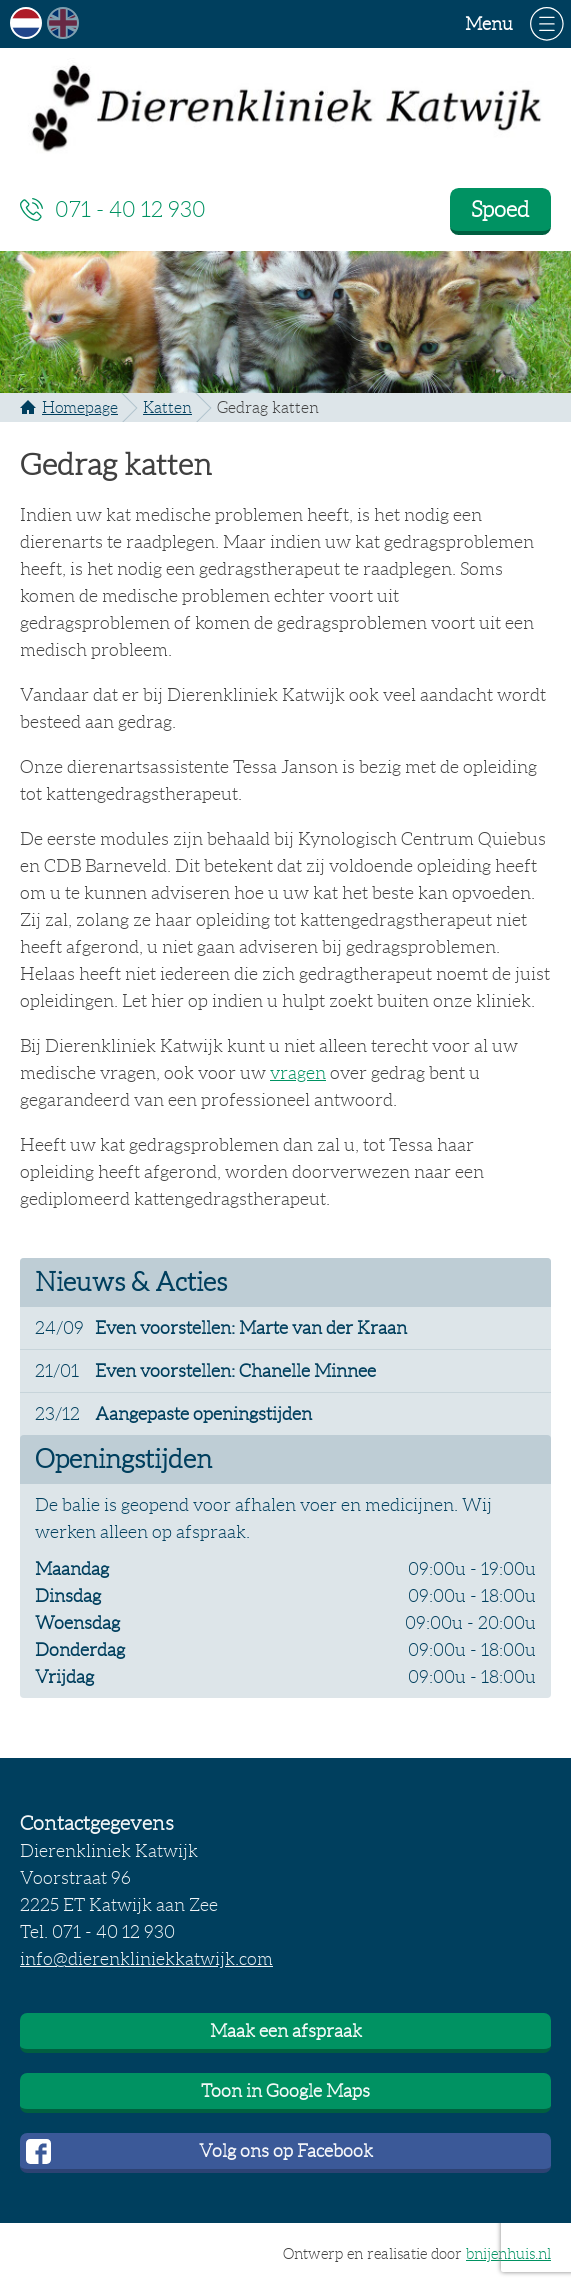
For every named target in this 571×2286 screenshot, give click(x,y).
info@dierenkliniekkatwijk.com (146, 1959)
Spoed (500, 209)
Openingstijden (123, 1459)
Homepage (80, 407)
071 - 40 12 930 (130, 209)
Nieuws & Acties (131, 1282)
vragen (298, 1073)
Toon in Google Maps (285, 2091)
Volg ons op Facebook (286, 2151)
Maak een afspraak (286, 2031)
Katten (167, 407)
